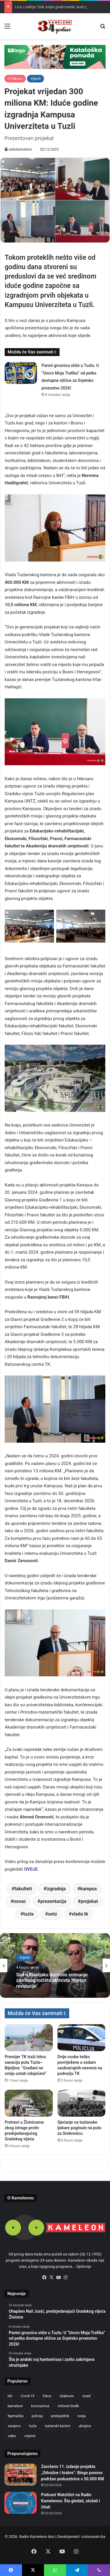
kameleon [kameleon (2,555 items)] (15, 2406)
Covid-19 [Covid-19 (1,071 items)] (27, 2396)
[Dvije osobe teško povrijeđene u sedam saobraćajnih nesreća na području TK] (81, 2037)
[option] (55, 1965)
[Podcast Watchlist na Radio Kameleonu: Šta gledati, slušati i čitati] (20, 2503)
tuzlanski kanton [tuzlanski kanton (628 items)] (57, 2426)
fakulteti (23, 1888)
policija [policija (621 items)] (37, 2416)
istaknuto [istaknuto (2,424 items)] (67, 2396)
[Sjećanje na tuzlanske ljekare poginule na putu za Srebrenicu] (81, 2103)
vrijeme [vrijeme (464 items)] (30, 2436)
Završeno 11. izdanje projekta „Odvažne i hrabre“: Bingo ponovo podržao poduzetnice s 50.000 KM (72, 2472)
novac (19, 1901)
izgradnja (56, 1888)
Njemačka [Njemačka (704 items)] (15, 2416)
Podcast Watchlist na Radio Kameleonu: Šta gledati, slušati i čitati (70, 2500)
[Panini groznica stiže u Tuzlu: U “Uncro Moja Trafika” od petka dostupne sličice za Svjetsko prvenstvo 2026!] (21, 373)
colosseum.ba (93, 2536)
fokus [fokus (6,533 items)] (47, 2396)
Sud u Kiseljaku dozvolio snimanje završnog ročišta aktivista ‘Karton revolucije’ (52, 1980)
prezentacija (53, 1901)
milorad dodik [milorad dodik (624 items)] (68, 2406)
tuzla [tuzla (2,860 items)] (33, 2426)
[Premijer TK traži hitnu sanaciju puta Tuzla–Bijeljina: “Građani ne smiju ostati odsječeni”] (29, 2037)
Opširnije (83, 2266)
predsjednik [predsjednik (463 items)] (60, 2416)
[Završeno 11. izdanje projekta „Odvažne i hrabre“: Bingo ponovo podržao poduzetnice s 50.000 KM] (20, 2475)
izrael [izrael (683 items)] (86, 2396)
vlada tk (80, 1914)
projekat (89, 1901)
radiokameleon (20, 149)
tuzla (28, 1914)
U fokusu (15, 78)
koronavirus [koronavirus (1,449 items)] (40, 2406)
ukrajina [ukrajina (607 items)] (85, 2426)
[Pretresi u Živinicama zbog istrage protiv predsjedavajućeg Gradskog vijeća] (29, 2103)
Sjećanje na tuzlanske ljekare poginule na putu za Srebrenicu (79, 2128)
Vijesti (35, 78)
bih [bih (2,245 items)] (10, 2396)
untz (52, 1914)
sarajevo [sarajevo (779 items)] (14, 2426)
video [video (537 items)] (12, 2436)
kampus (88, 1888)
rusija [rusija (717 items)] (81, 2416)
